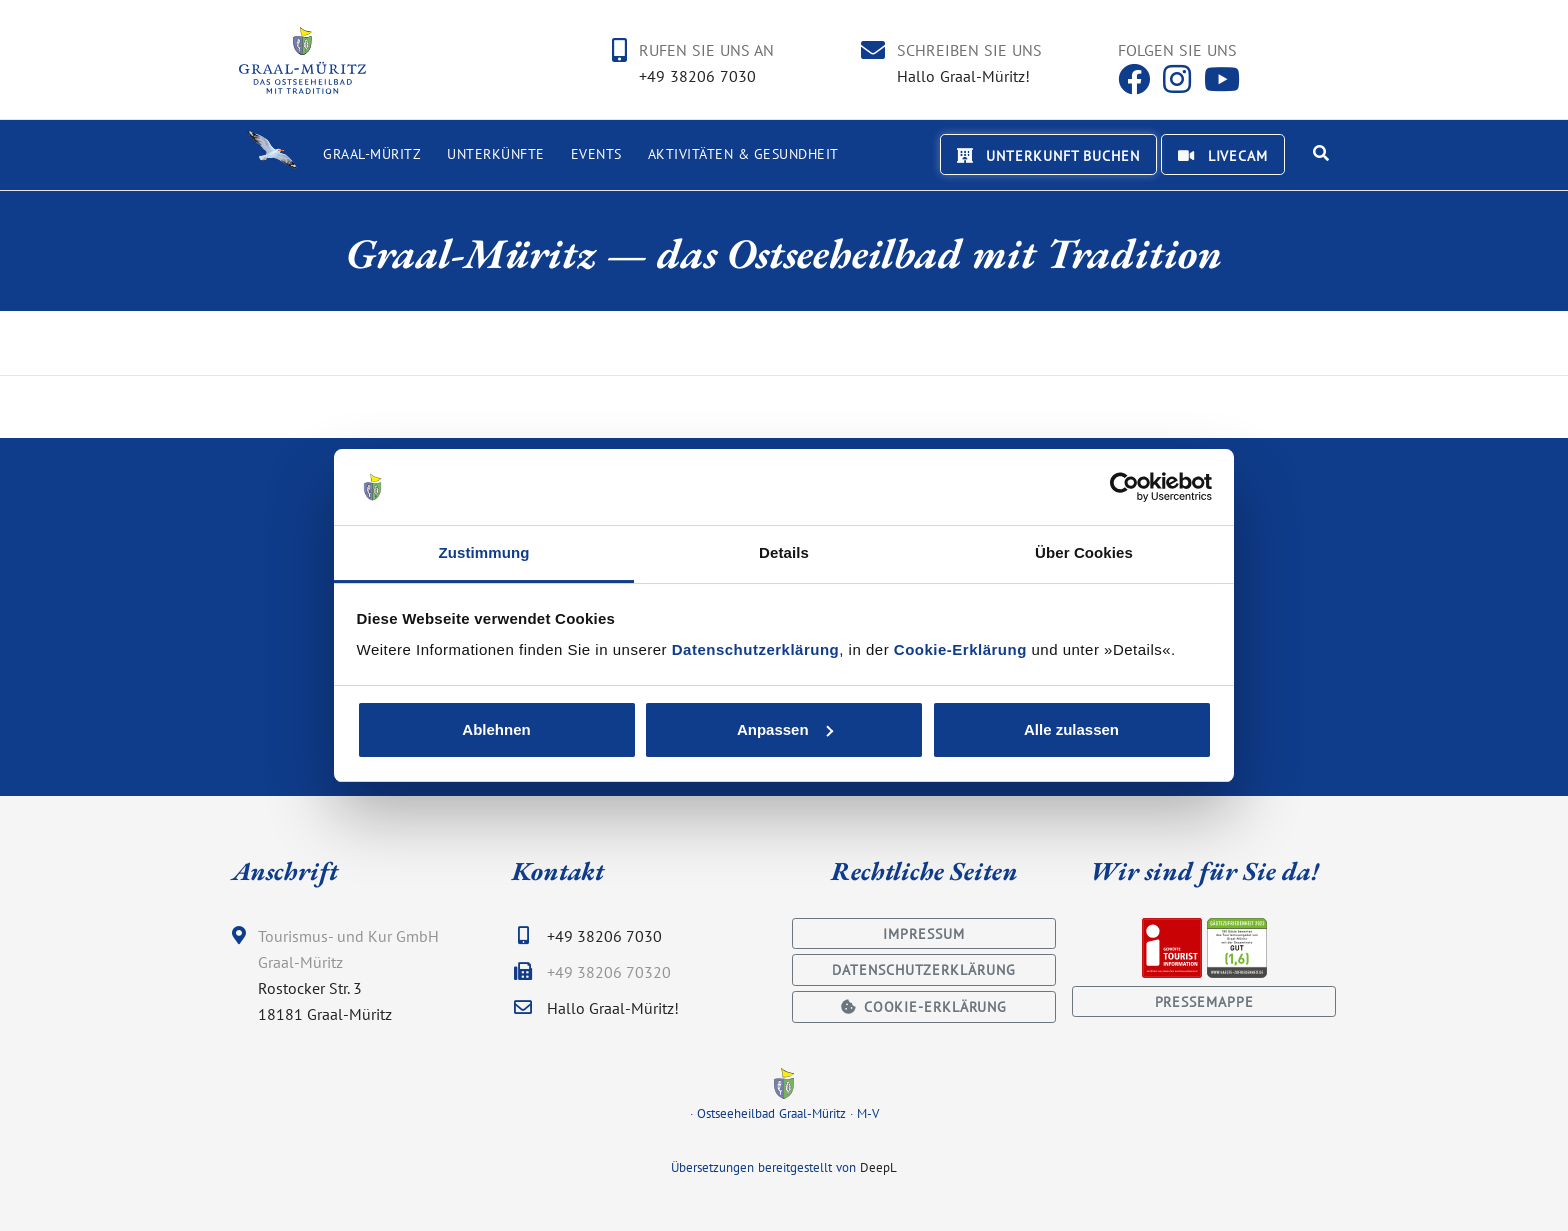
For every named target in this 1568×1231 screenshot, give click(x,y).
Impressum (923, 933)
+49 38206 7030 (697, 76)
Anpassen (785, 729)
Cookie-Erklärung (960, 649)
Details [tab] (784, 552)
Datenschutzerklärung (756, 649)
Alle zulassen (1071, 729)
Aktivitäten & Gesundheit (743, 154)
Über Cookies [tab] (1084, 552)
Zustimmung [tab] (484, 552)
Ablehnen (496, 729)
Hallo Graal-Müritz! (963, 76)
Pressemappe (1204, 1001)
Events (596, 154)
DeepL (878, 1167)
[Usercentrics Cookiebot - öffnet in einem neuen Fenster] (1124, 487)
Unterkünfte (496, 154)
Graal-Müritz (372, 154)
